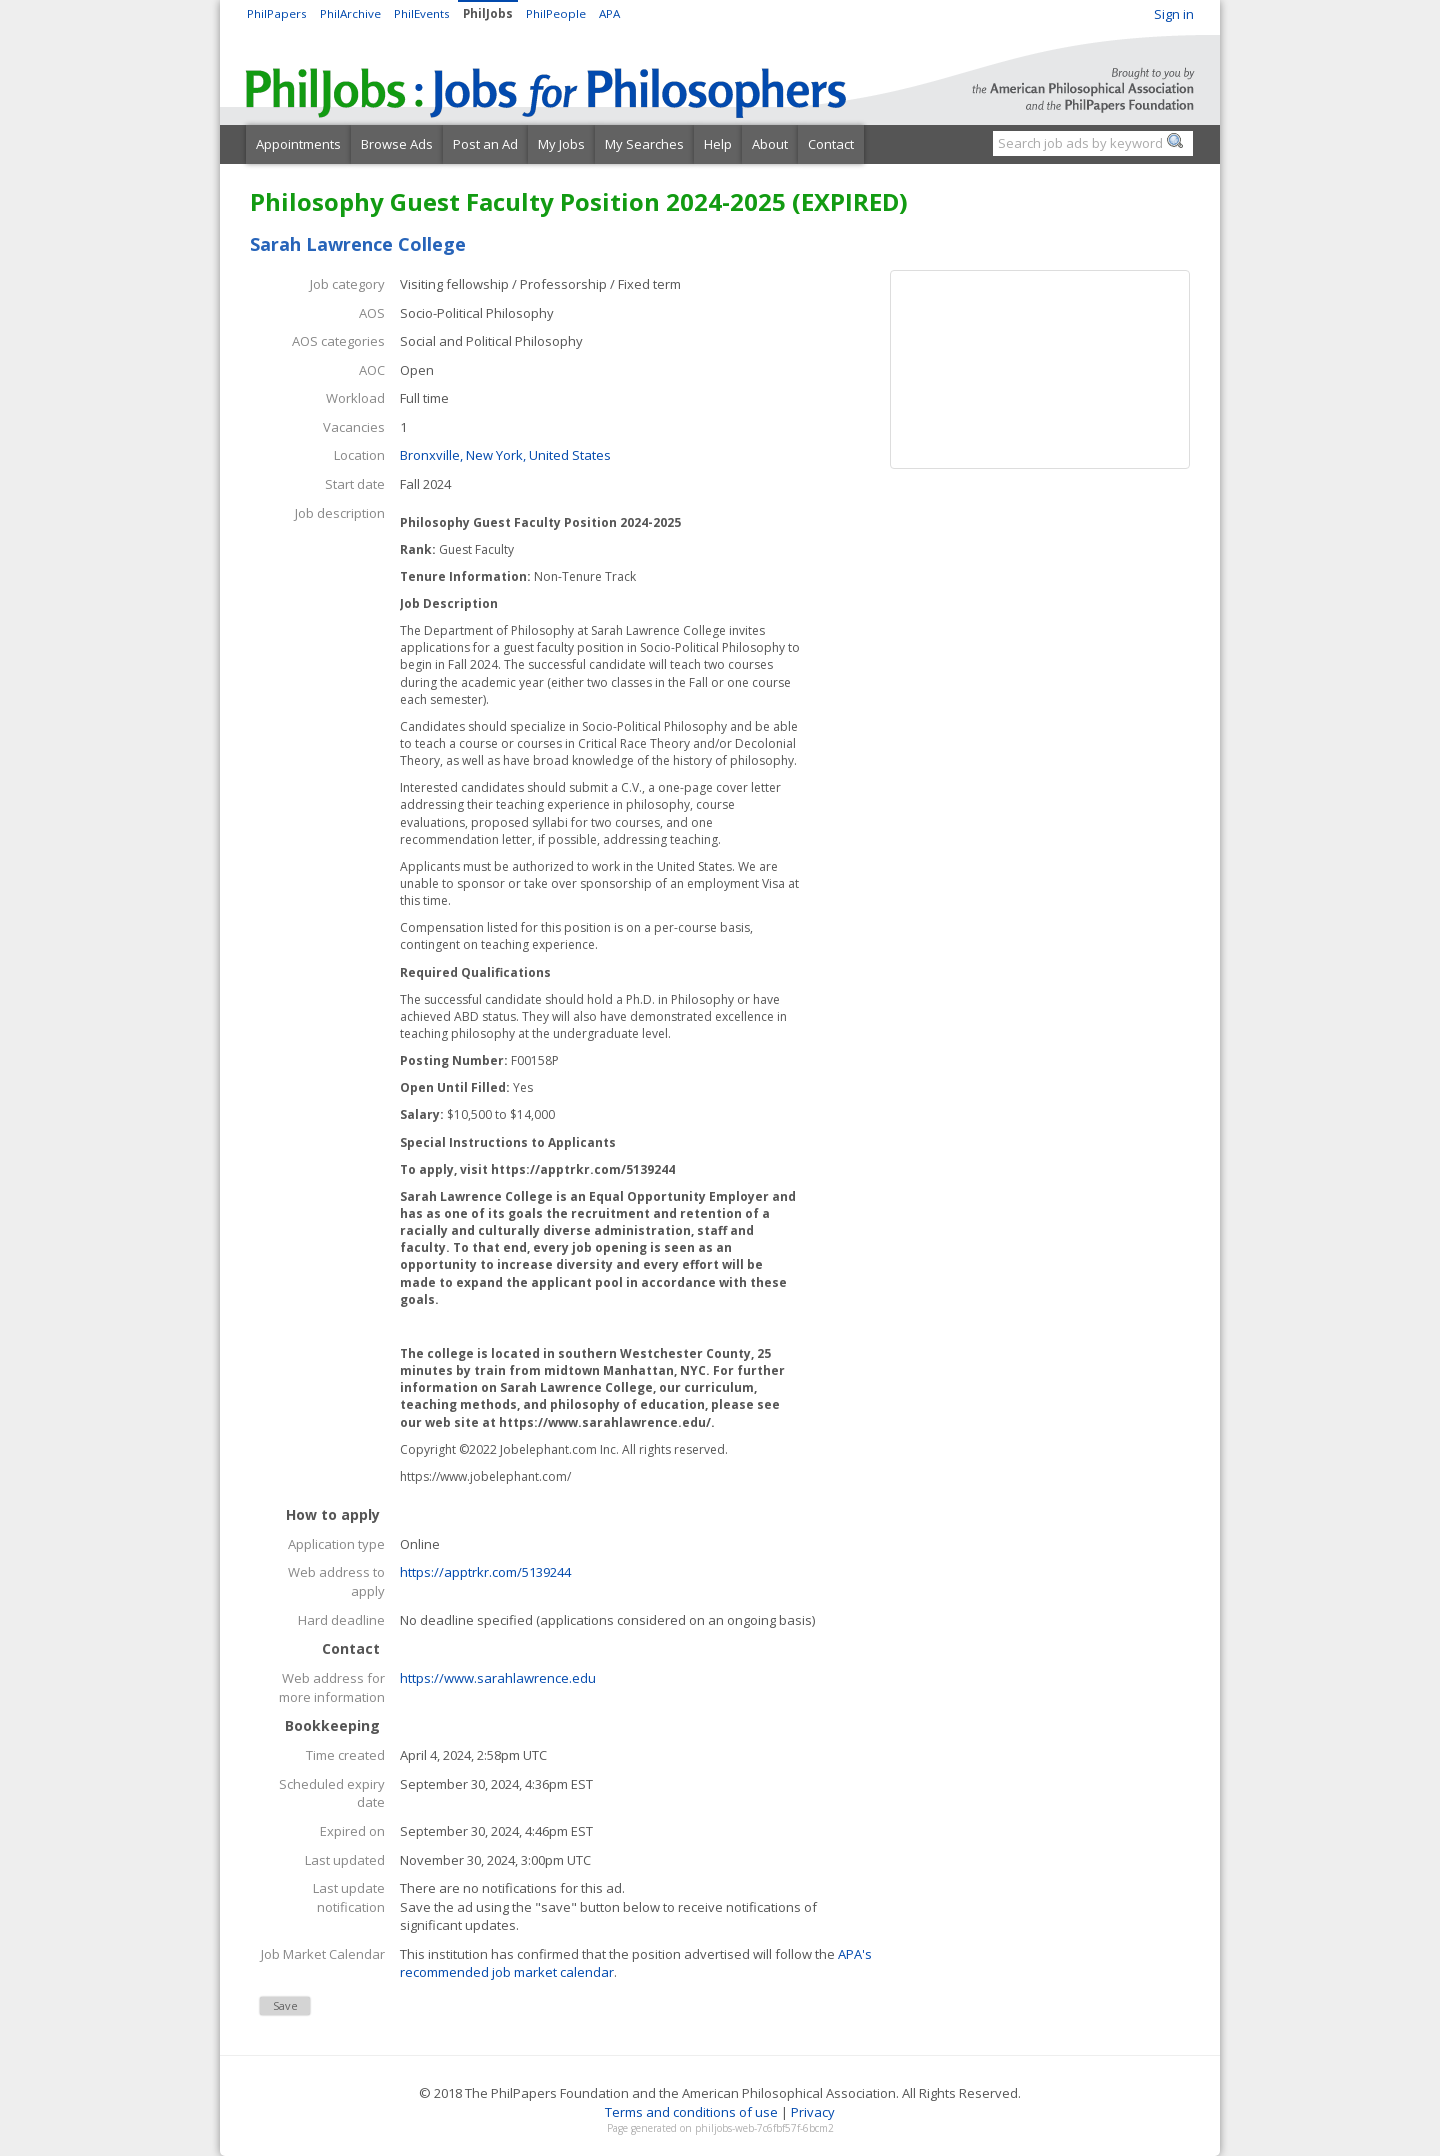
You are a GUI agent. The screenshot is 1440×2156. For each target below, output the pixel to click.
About (770, 144)
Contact (831, 144)
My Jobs (561, 144)
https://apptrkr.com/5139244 (485, 1572)
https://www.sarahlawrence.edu (498, 1678)
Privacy (813, 2112)
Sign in (1174, 14)
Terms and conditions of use (691, 2112)
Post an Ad (485, 144)
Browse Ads (397, 144)
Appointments (298, 144)
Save (285, 2005)
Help (718, 144)
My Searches (644, 144)
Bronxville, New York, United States (505, 455)
